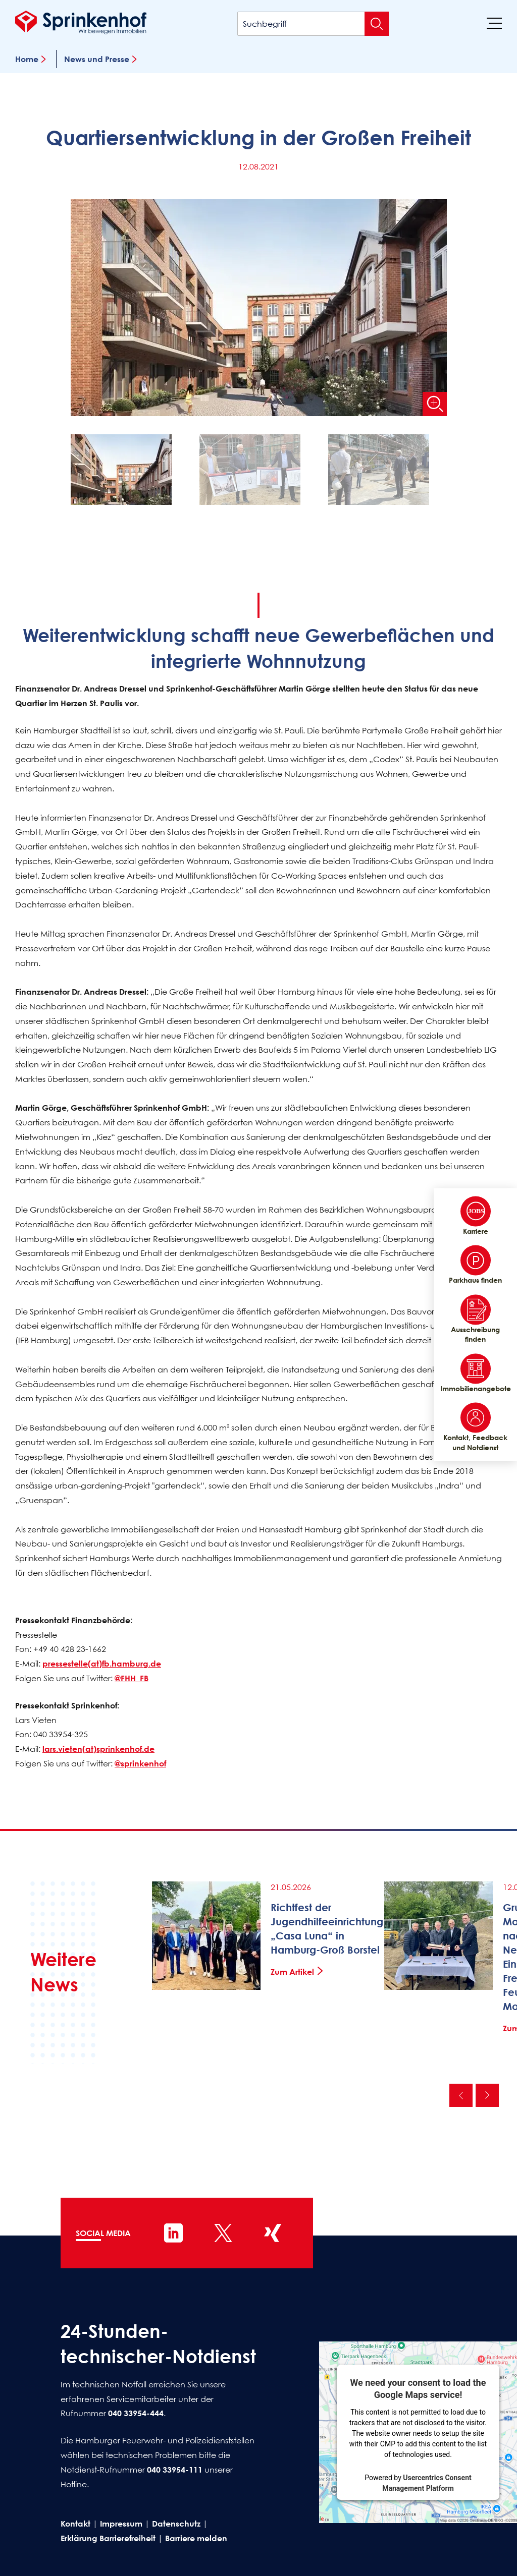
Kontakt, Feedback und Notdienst (475, 1427)
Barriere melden (196, 2538)
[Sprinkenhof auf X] (223, 2233)
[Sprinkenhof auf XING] (273, 2233)
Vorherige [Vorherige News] (461, 2095)
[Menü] (494, 23)
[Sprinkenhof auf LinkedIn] (174, 2233)
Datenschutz (176, 2524)
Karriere (475, 1215)
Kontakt (75, 2524)
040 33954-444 (136, 2414)
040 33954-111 (174, 2470)
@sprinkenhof (140, 1763)
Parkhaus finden (475, 1265)
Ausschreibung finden (475, 1319)
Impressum (121, 2524)
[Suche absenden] (377, 24)
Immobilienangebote (475, 1373)
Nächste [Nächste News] (487, 2095)
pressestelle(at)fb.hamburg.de (101, 1663)
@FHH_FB (131, 1678)
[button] (130, 471)
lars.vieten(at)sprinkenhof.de (98, 1749)
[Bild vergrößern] (435, 404)
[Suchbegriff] (313, 24)
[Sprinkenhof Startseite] (80, 22)
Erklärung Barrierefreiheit (108, 2538)
